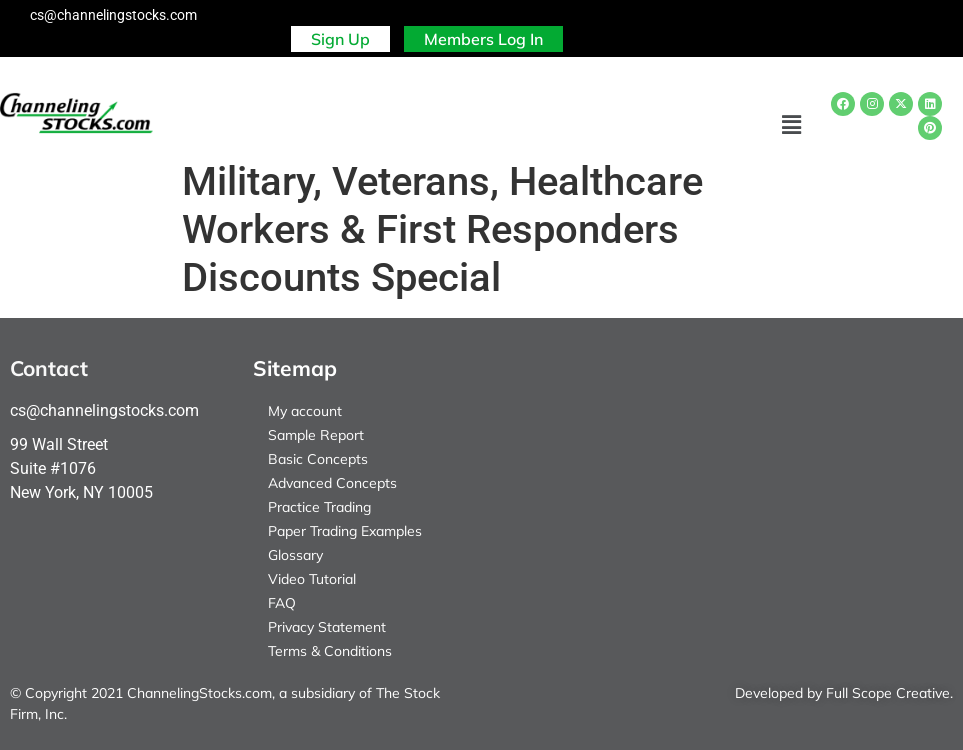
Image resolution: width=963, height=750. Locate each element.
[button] (792, 125)
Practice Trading (319, 507)
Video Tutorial (312, 579)
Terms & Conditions (330, 651)
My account (305, 411)
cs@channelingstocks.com (113, 15)
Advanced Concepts (332, 483)
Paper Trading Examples (345, 531)
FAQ (282, 603)
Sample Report (316, 435)
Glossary (295, 555)
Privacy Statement (327, 627)
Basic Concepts (318, 459)
